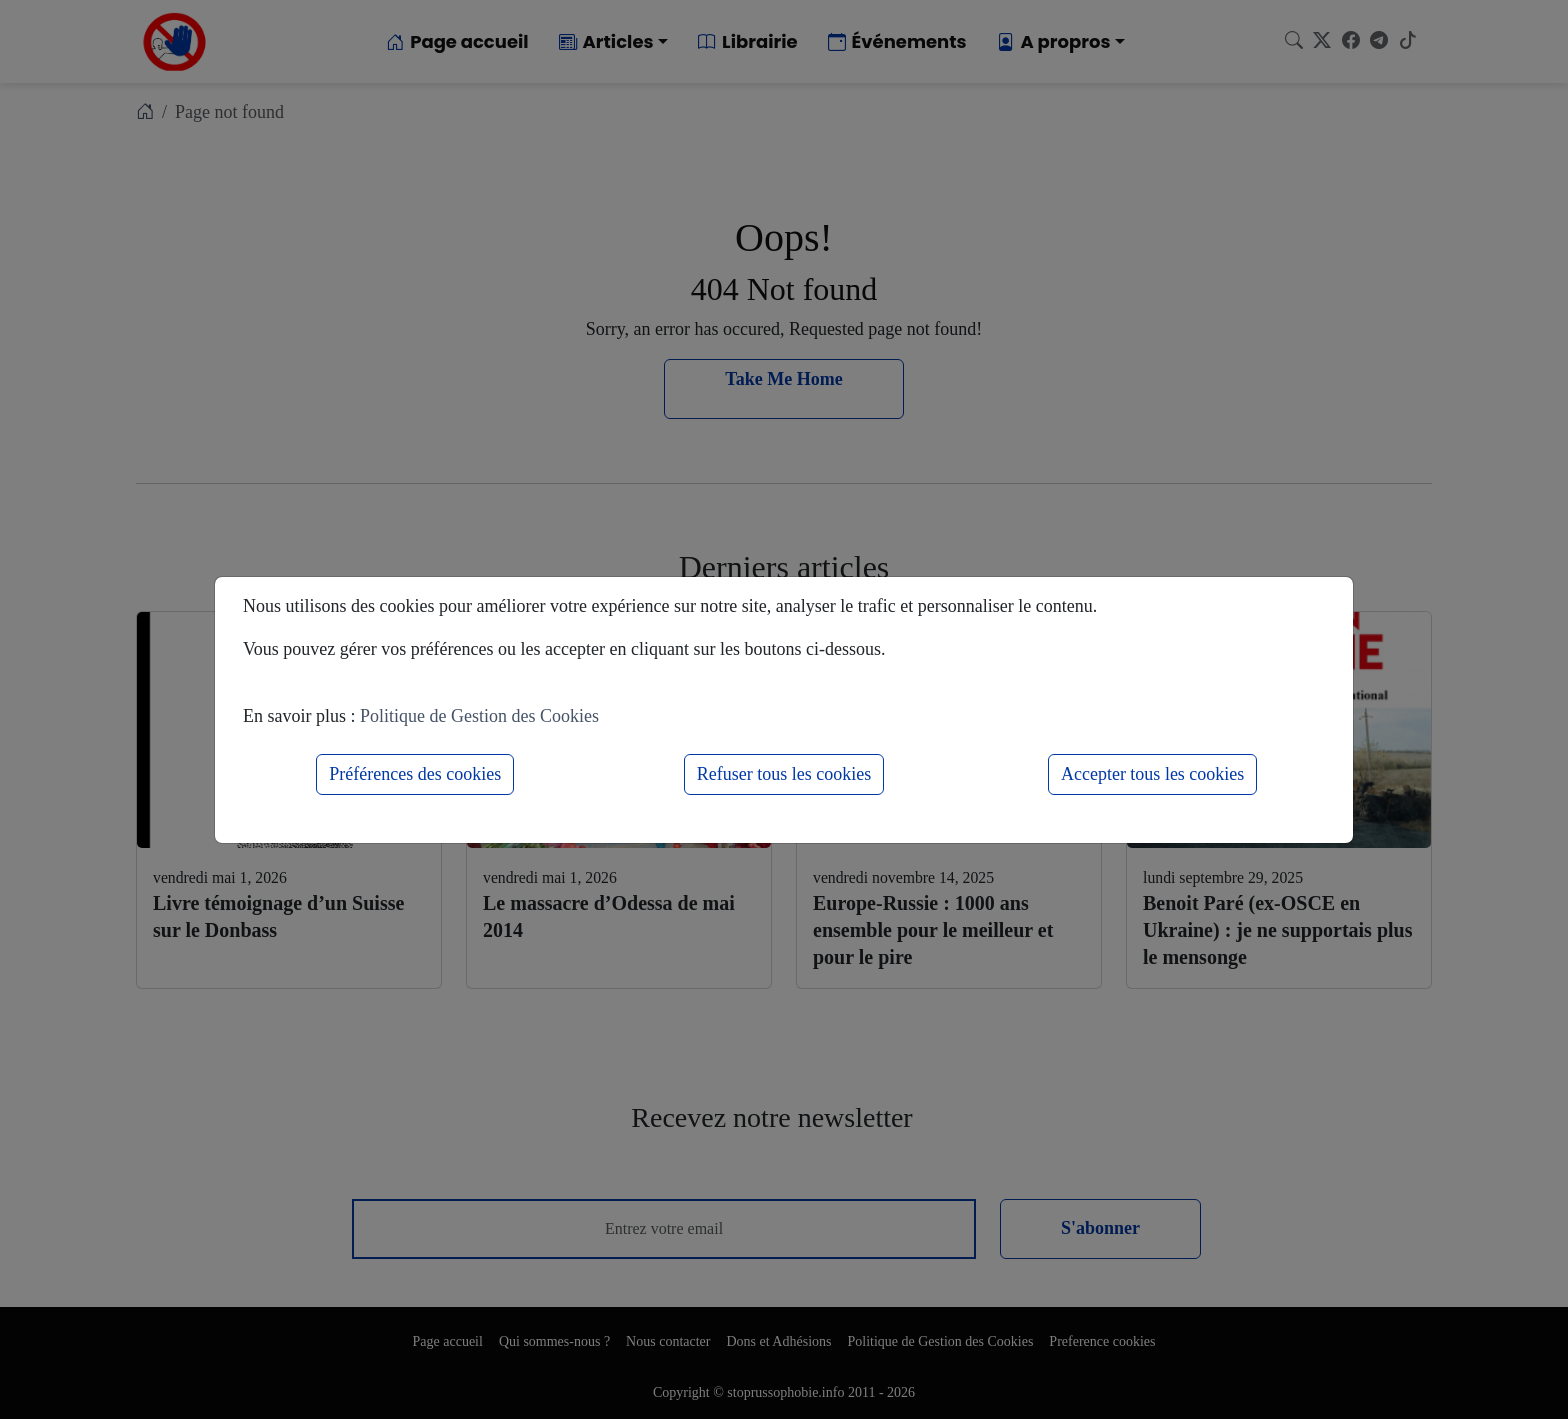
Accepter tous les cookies (1152, 774)
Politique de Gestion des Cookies (479, 716)
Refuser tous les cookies (784, 774)
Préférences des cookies (415, 774)
